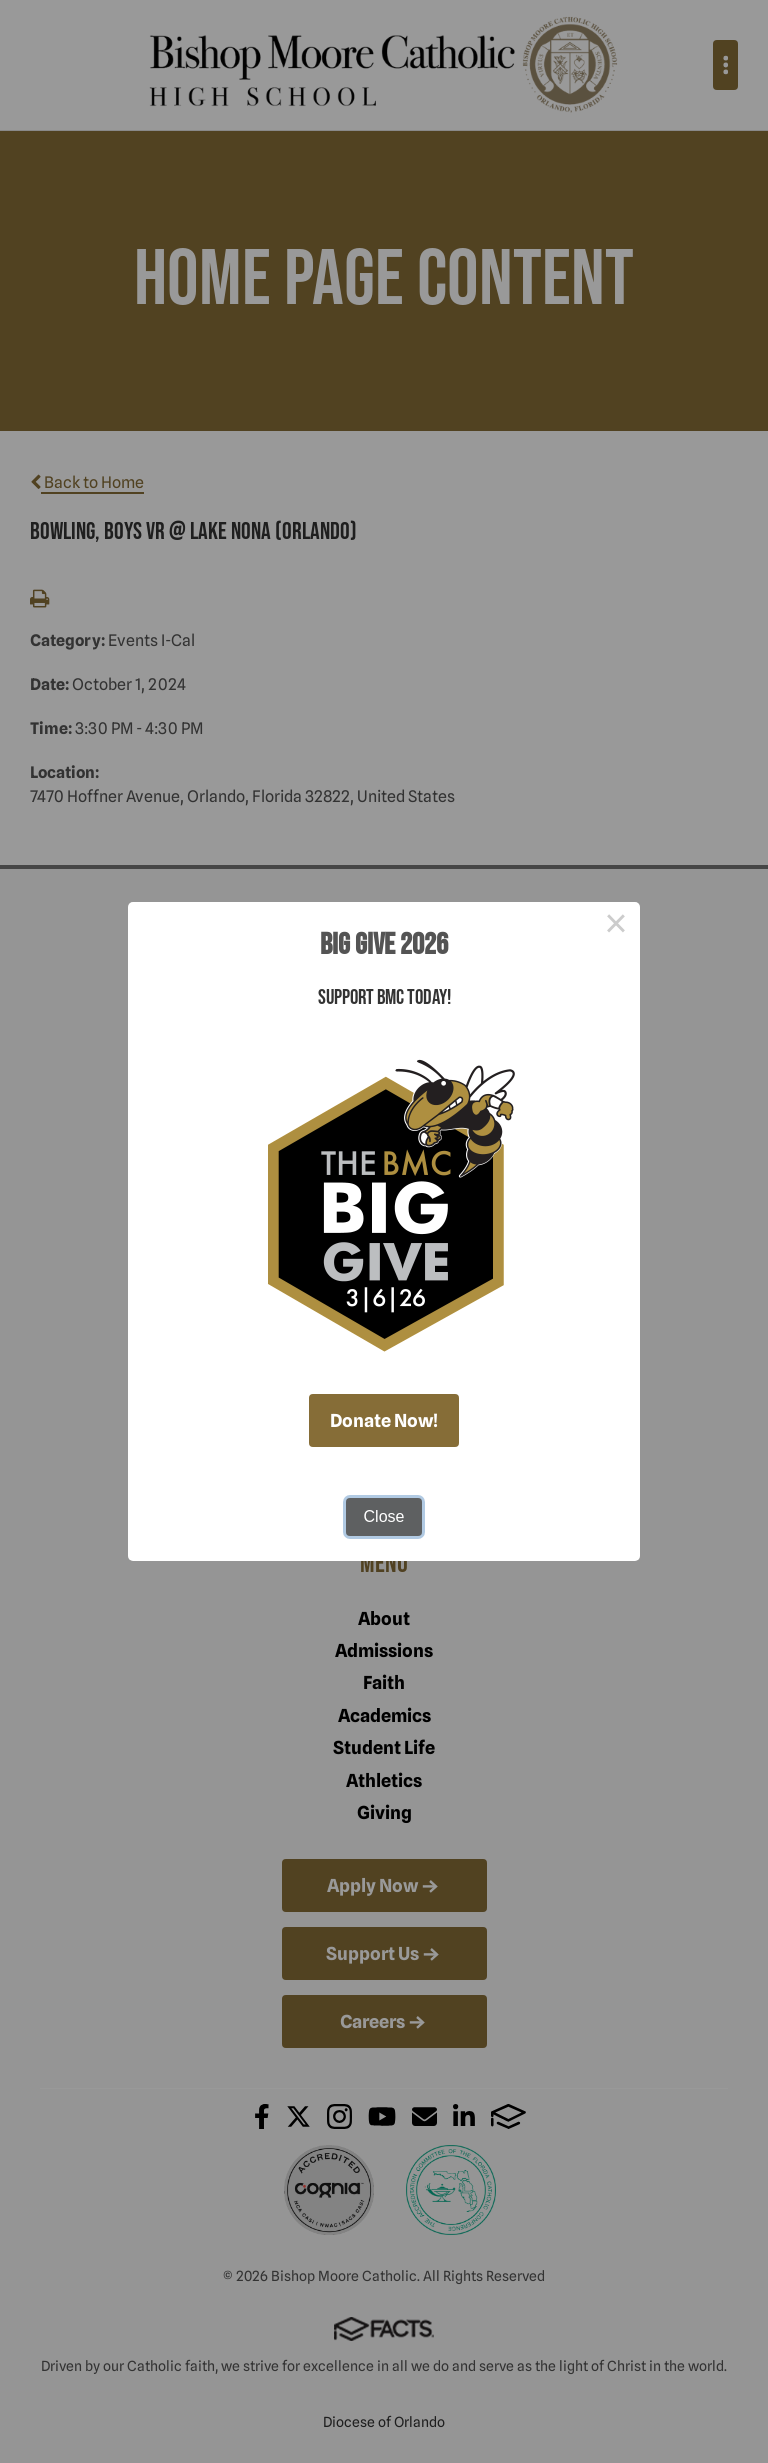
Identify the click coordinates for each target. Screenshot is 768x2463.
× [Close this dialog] (616, 926)
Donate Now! (384, 1420)
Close (384, 1516)
